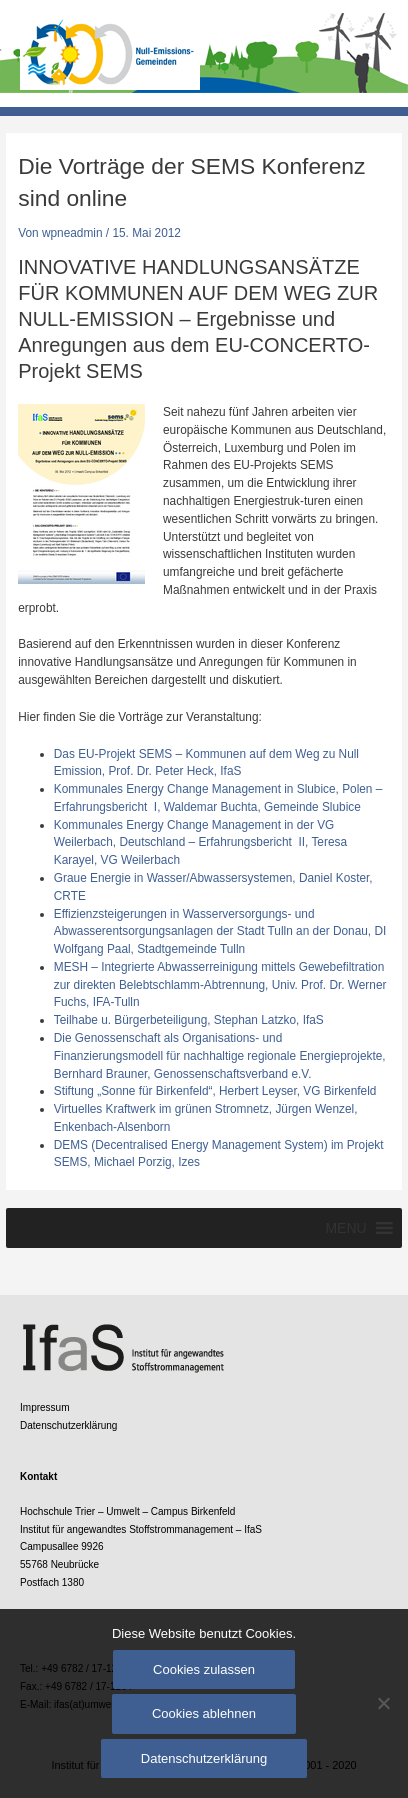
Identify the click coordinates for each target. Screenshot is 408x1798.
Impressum (45, 1407)
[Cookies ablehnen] (383, 1703)
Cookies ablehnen (204, 1713)
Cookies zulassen (204, 1669)
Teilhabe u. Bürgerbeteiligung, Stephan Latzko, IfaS (189, 1020)
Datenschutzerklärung (68, 1425)
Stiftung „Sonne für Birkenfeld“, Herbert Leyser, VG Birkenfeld (215, 1091)
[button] (345, 1228)
